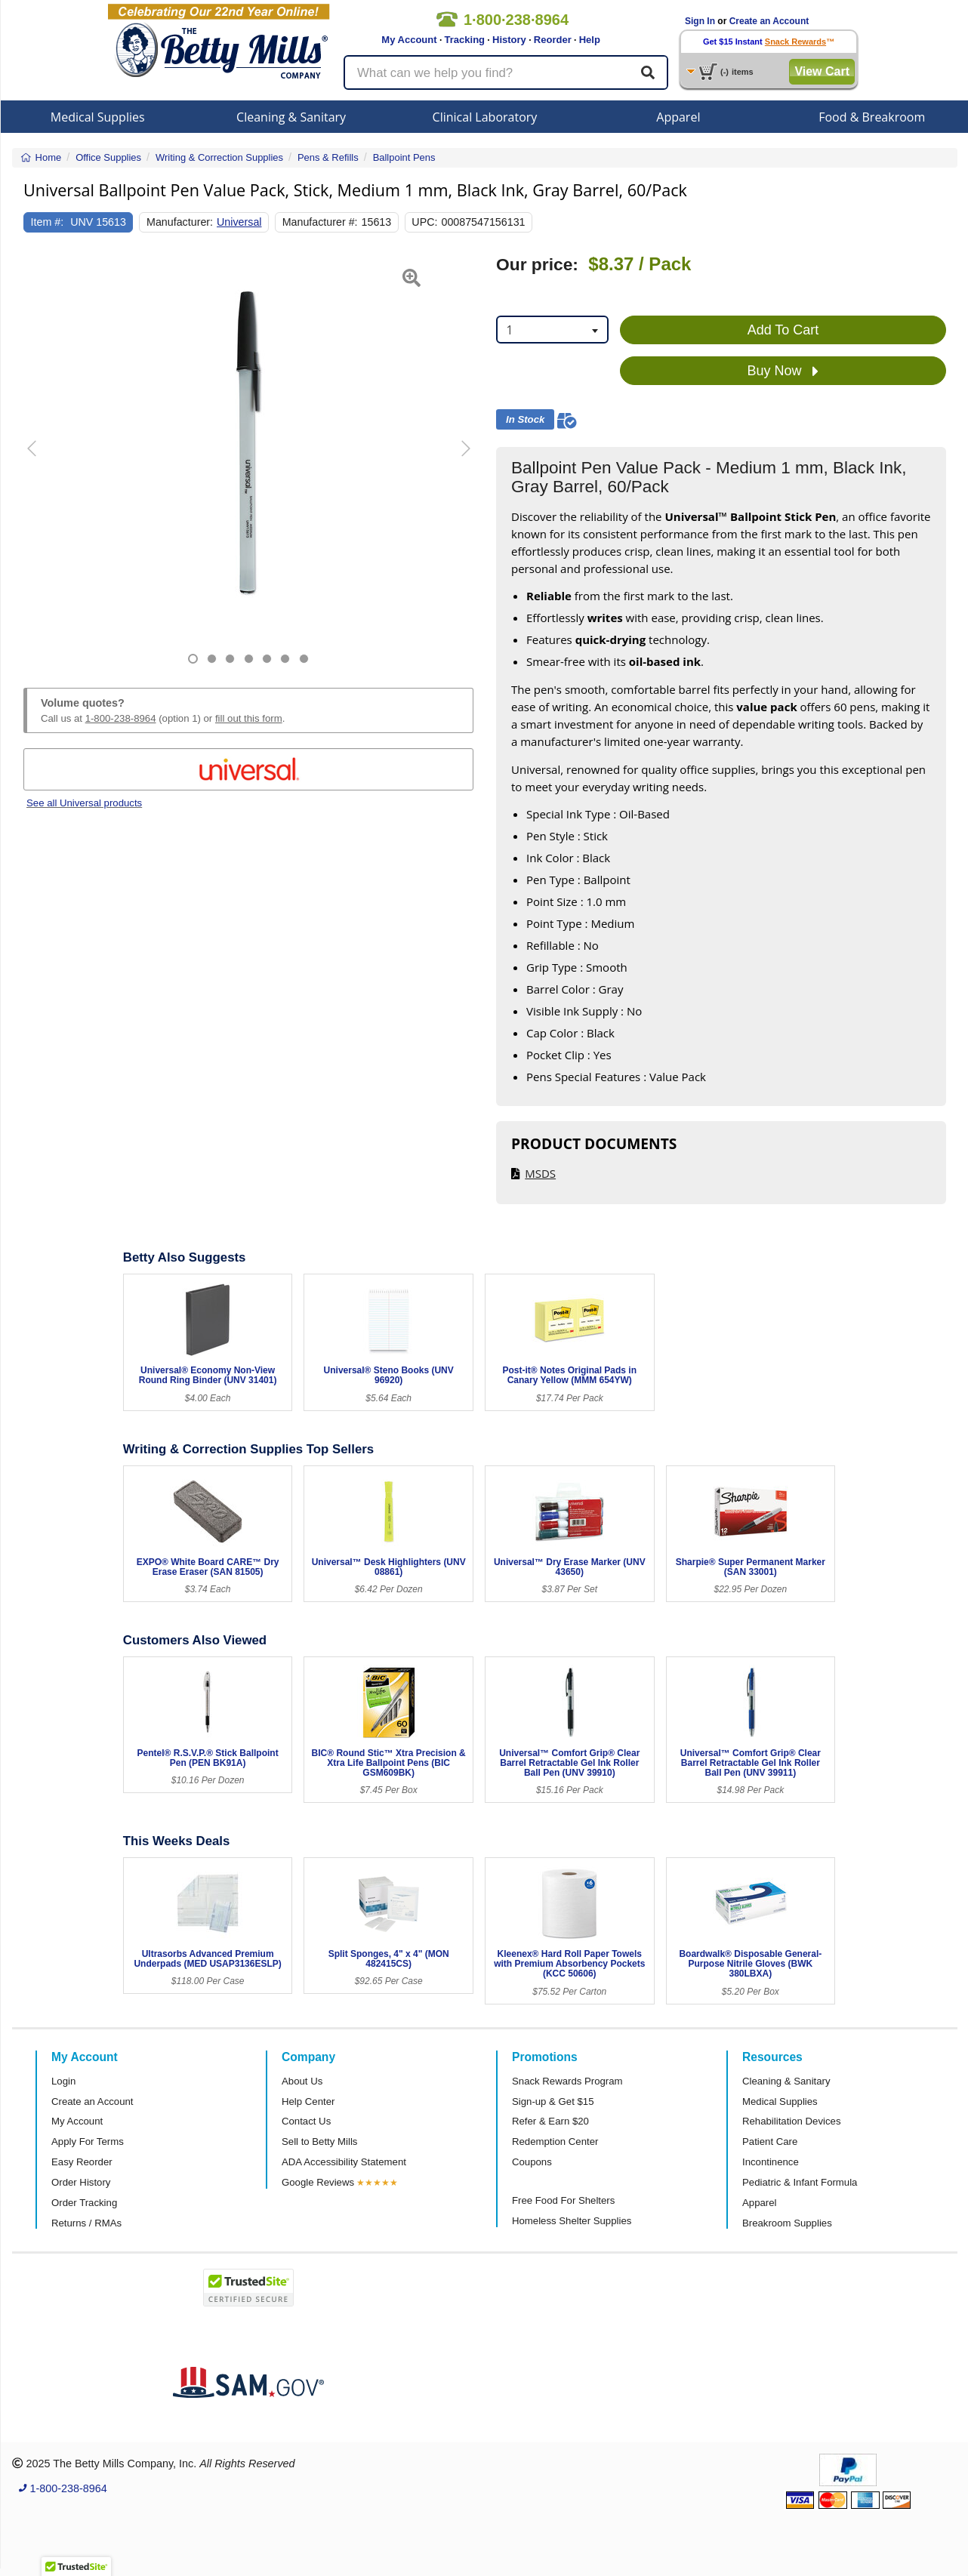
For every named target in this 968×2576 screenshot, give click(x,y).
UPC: (424, 222)
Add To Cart (783, 329)
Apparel (678, 117)
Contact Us (306, 2121)
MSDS (540, 1173)
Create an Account (769, 21)
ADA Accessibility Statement (344, 2162)
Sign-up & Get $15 (553, 2101)
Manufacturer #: (320, 222)
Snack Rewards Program (567, 2081)
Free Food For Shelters (563, 2200)
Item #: (47, 222)
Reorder (553, 39)
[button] (39, 459)
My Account (408, 39)
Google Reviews (318, 2182)
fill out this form (248, 718)
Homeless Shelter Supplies (571, 2220)
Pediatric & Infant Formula (799, 2182)
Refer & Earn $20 (550, 2121)
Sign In (700, 21)
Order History (80, 2182)
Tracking (465, 39)
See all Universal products (84, 803)
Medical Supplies (98, 117)
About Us (302, 2081)
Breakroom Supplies (787, 2223)
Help (589, 39)
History (509, 39)
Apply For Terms (87, 2141)
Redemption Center (555, 2141)
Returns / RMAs (86, 2223)
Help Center (308, 2101)
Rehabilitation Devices (791, 2121)
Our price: (537, 264)
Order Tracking (84, 2202)
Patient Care (769, 2141)
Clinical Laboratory (485, 117)
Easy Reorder (82, 2162)
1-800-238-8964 (120, 718)
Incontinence (770, 2162)
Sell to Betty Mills (319, 2141)
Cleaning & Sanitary (291, 117)
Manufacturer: (179, 222)
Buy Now (782, 371)
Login (63, 2081)
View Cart (821, 71)
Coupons (532, 2162)
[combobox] (552, 330)
